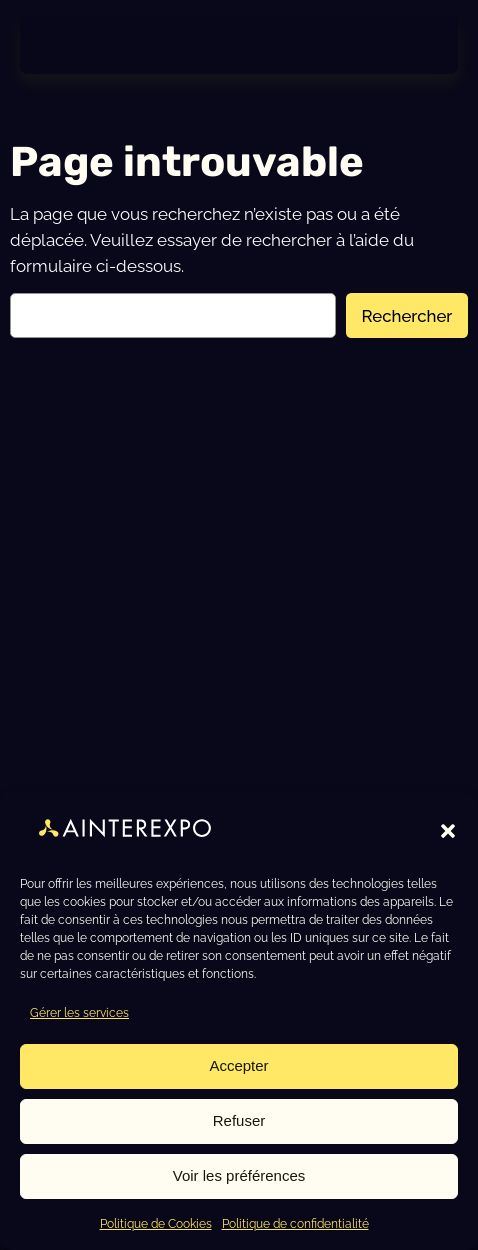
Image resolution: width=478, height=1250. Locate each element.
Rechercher (407, 316)
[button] (448, 831)
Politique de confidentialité (295, 1224)
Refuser (239, 1120)
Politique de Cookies (156, 1224)
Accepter (238, 1065)
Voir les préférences (239, 1175)
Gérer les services (79, 1013)
